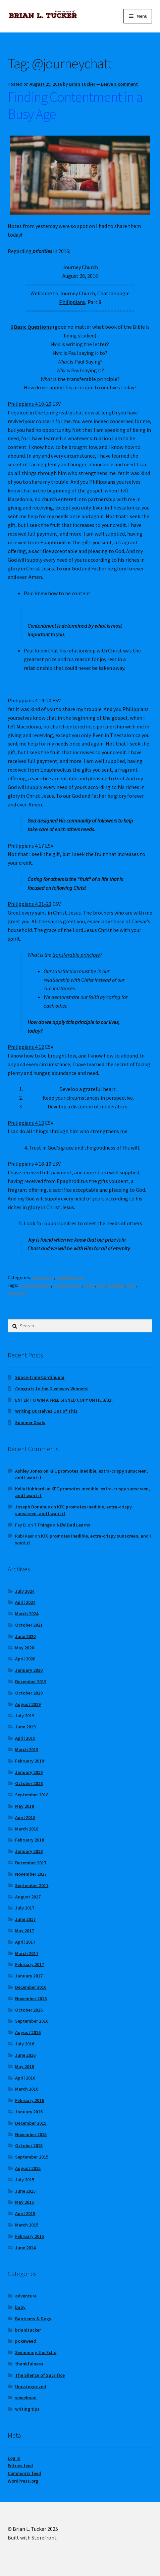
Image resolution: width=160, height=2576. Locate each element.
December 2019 (30, 1682)
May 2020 (24, 1648)
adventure (43, 1277)
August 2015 (28, 2168)
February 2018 (29, 1840)
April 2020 (25, 1659)
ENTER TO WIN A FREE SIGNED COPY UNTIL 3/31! (64, 1400)
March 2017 (26, 1953)
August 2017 (28, 1897)
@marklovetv (67, 1285)
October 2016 (29, 2010)
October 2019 (29, 1693)
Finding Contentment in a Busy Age (75, 105)
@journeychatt (35, 1285)
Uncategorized (30, 2387)
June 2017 (25, 1919)
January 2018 (29, 1851)
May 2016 (24, 2066)
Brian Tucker (82, 84)
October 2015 (29, 2145)
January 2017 (29, 1976)
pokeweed (25, 2341)
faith (89, 1285)
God (101, 1285)
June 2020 (25, 1636)
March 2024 (26, 1614)
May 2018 (24, 1806)
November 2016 (31, 1999)
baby (20, 2307)
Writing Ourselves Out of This (46, 1411)
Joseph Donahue (32, 1507)
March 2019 (26, 1749)
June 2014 (25, 2248)
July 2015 (24, 2180)
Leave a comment (119, 84)
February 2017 (29, 1964)
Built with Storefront (32, 2537)
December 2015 (30, 2123)
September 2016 (31, 2021)
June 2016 (25, 2055)
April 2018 (25, 1817)
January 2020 (29, 1670)
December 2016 (30, 1987)
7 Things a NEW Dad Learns (62, 1525)
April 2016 (25, 2078)
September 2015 (31, 2157)
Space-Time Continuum (39, 1377)
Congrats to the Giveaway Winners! (52, 1389)
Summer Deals (30, 1422)
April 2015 (25, 2213)
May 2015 (24, 2202)
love (131, 1285)
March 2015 (26, 2225)
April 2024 (25, 1602)
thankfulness (70, 1277)
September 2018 (31, 1795)
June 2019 (25, 1727)
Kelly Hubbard (29, 1489)
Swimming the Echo (35, 2352)
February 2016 (29, 2100)
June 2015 (25, 2191)
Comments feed (24, 2473)
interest (116, 1285)
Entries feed (20, 2466)
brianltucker (28, 2330)
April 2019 (25, 1738)
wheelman (26, 2398)
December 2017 (30, 1863)
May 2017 (24, 1931)
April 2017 (25, 1942)
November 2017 (31, 1874)
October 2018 (29, 1783)
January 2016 (29, 2112)
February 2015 (29, 2236)
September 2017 (31, 1885)
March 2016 (26, 2089)
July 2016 (24, 2044)
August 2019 (28, 1704)
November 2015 (31, 2134)
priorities (17, 1293)
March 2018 (26, 1829)
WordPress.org (23, 2481)
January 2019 (29, 1772)
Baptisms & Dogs (33, 2319)
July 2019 (24, 1716)
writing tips (27, 2409)
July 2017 (24, 1908)
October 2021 (29, 1625)
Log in (14, 2458)
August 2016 (28, 2032)
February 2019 (29, 1761)
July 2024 (24, 1591)
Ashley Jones (28, 1471)
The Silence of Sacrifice (40, 2375)
